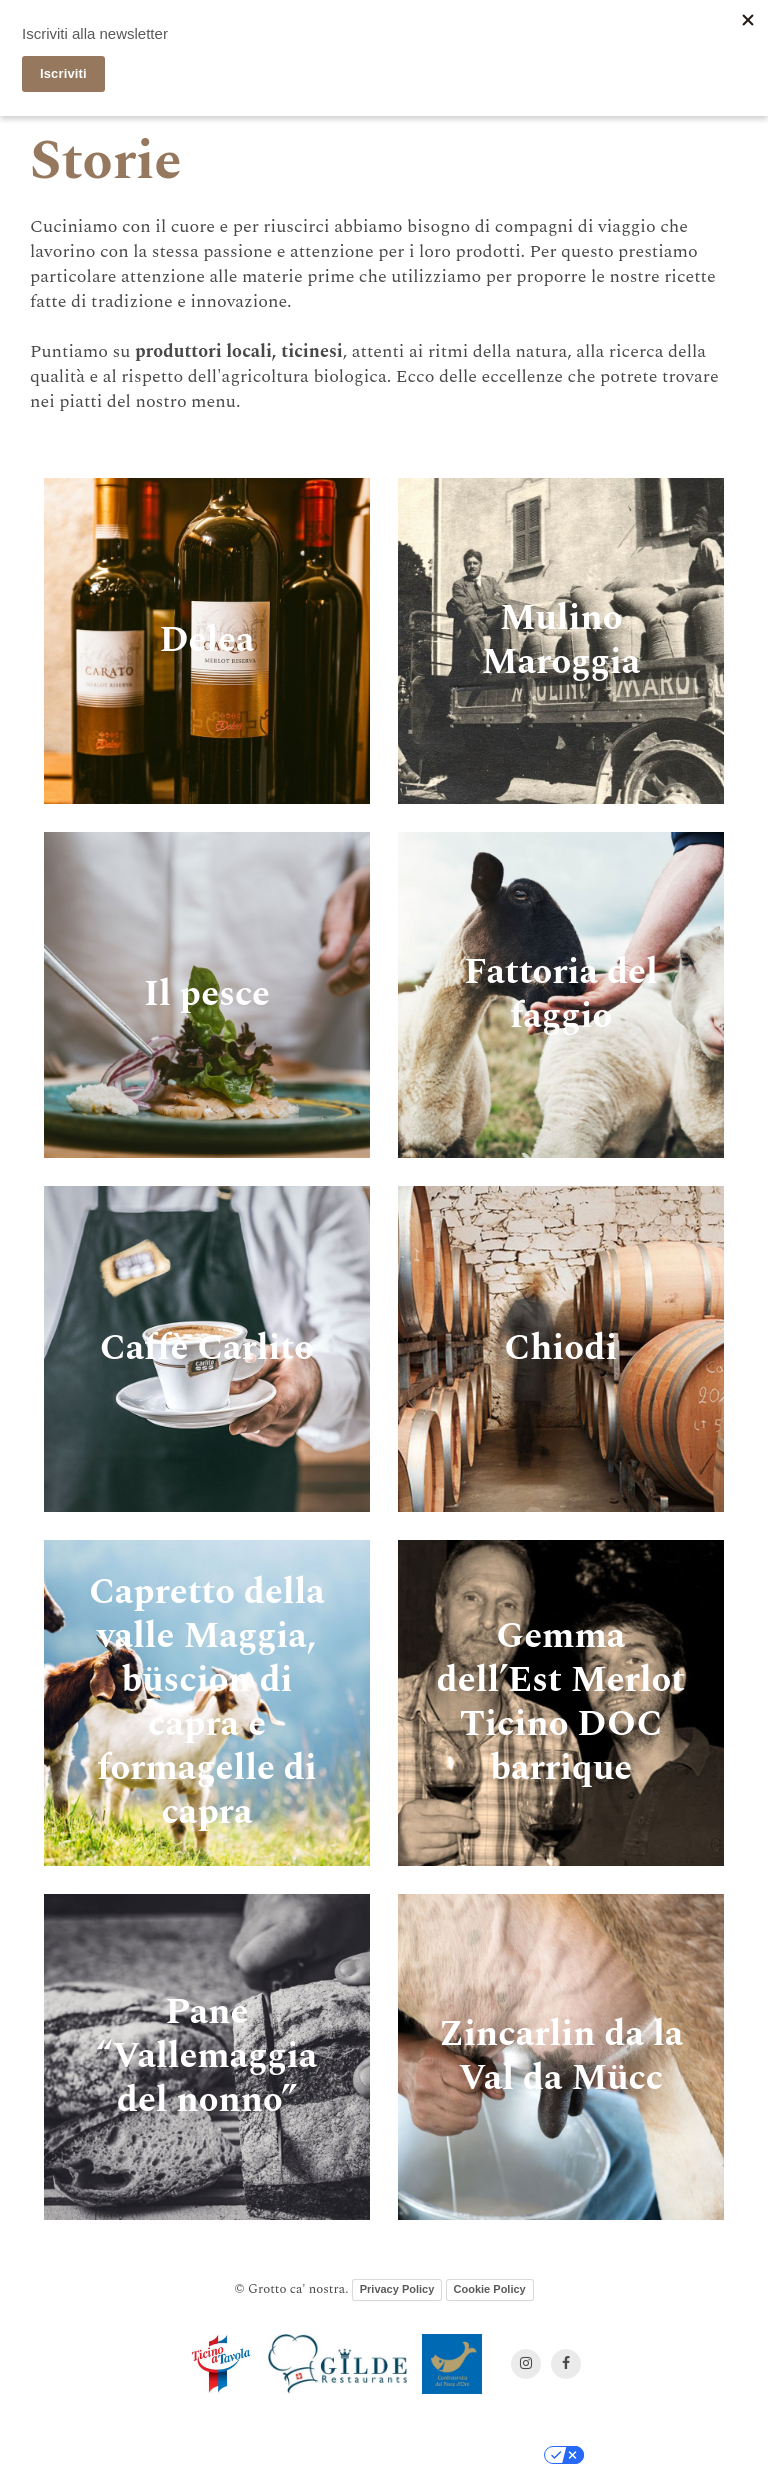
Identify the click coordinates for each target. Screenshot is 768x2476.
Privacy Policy (397, 2289)
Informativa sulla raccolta (250, 2455)
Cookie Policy (490, 2289)
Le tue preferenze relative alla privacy (437, 2455)
